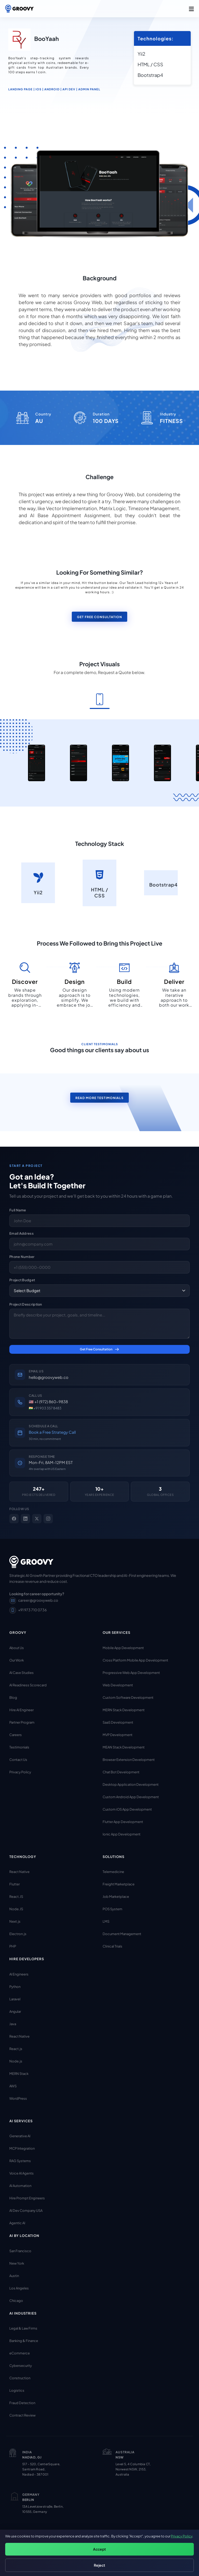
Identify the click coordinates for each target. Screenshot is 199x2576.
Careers (15, 1734)
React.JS (16, 1896)
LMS (106, 1921)
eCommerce (19, 2353)
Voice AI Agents (21, 2173)
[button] (191, 9)
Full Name (17, 1210)
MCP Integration (22, 2148)
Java (12, 2024)
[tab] (100, 699)
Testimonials (19, 1747)
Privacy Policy (20, 1772)
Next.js (14, 1921)
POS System (112, 1909)
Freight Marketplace (118, 1884)
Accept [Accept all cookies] (99, 2549)
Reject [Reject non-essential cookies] (99, 2565)
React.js (15, 2048)
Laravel (14, 1999)
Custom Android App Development (131, 1797)
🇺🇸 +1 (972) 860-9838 (48, 1401)
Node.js (15, 2061)
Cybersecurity (20, 2365)
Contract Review (22, 2415)
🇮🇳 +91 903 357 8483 (45, 1408)
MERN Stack (19, 2073)
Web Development (118, 1685)
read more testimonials (99, 1098)
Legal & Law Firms (23, 2328)
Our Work (16, 1660)
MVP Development (117, 1734)
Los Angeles (19, 2288)
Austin (14, 2275)
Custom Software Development (128, 1697)
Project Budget (22, 1280)
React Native (19, 1872)
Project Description (25, 1304)
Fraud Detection (22, 2403)
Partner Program (21, 1722)
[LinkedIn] (25, 1518)
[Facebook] (14, 1518)
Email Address (21, 1233)
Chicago (16, 2300)
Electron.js (17, 1934)
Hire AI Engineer (21, 1710)
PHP (12, 1946)
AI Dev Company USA (25, 2210)
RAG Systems (20, 2161)
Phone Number (22, 1257)
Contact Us (18, 1759)
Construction (19, 2378)
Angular (15, 2011)
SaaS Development (118, 1722)
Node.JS (16, 1909)
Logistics (16, 2390)
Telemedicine (113, 1872)
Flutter (14, 1884)
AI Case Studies (21, 1672)
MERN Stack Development (124, 1710)
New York (16, 2263)
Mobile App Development (123, 1647)
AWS (13, 2086)
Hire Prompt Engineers (27, 2198)
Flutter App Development (123, 1821)
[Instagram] (48, 1518)
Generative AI (19, 2136)
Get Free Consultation (99, 617)
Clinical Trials (112, 1946)
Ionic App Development (121, 1834)
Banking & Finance (23, 2341)
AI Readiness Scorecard (28, 1685)
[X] (36, 1518)
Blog (13, 1697)
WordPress (18, 2098)
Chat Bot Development (121, 1772)
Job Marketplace (116, 1896)
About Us (16, 1647)
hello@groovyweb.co (48, 1377)
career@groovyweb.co (33, 1600)
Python (14, 1986)
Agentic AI (17, 2223)
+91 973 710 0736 (28, 1609)
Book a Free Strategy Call (52, 1432)
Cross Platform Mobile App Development (135, 1660)
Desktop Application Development (131, 1784)
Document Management (122, 1934)
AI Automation (20, 2186)
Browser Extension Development (129, 1759)
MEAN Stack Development (124, 1747)
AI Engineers (19, 1974)
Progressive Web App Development (131, 1672)
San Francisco (20, 2251)
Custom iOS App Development (127, 1809)
